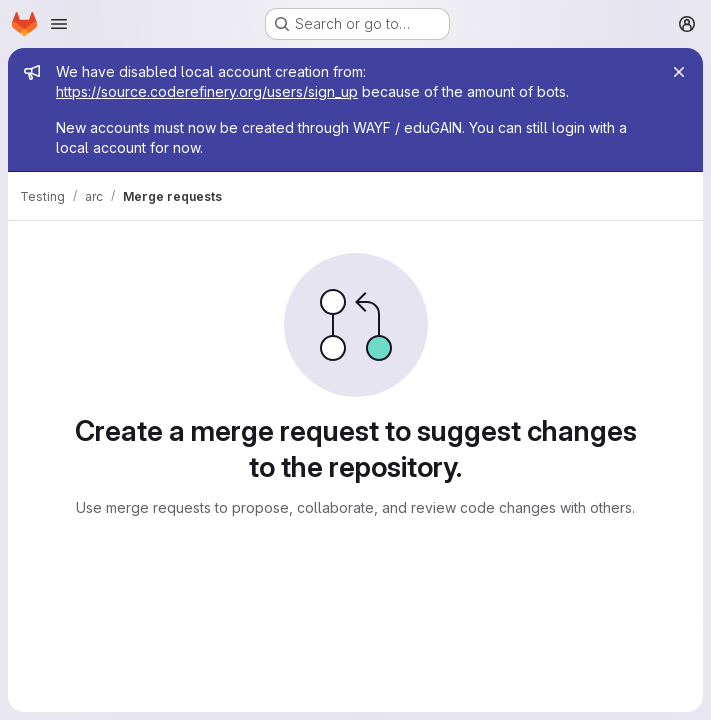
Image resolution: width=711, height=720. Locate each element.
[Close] (679, 72)
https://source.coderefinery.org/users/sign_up (207, 91)
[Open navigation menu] (59, 24)
